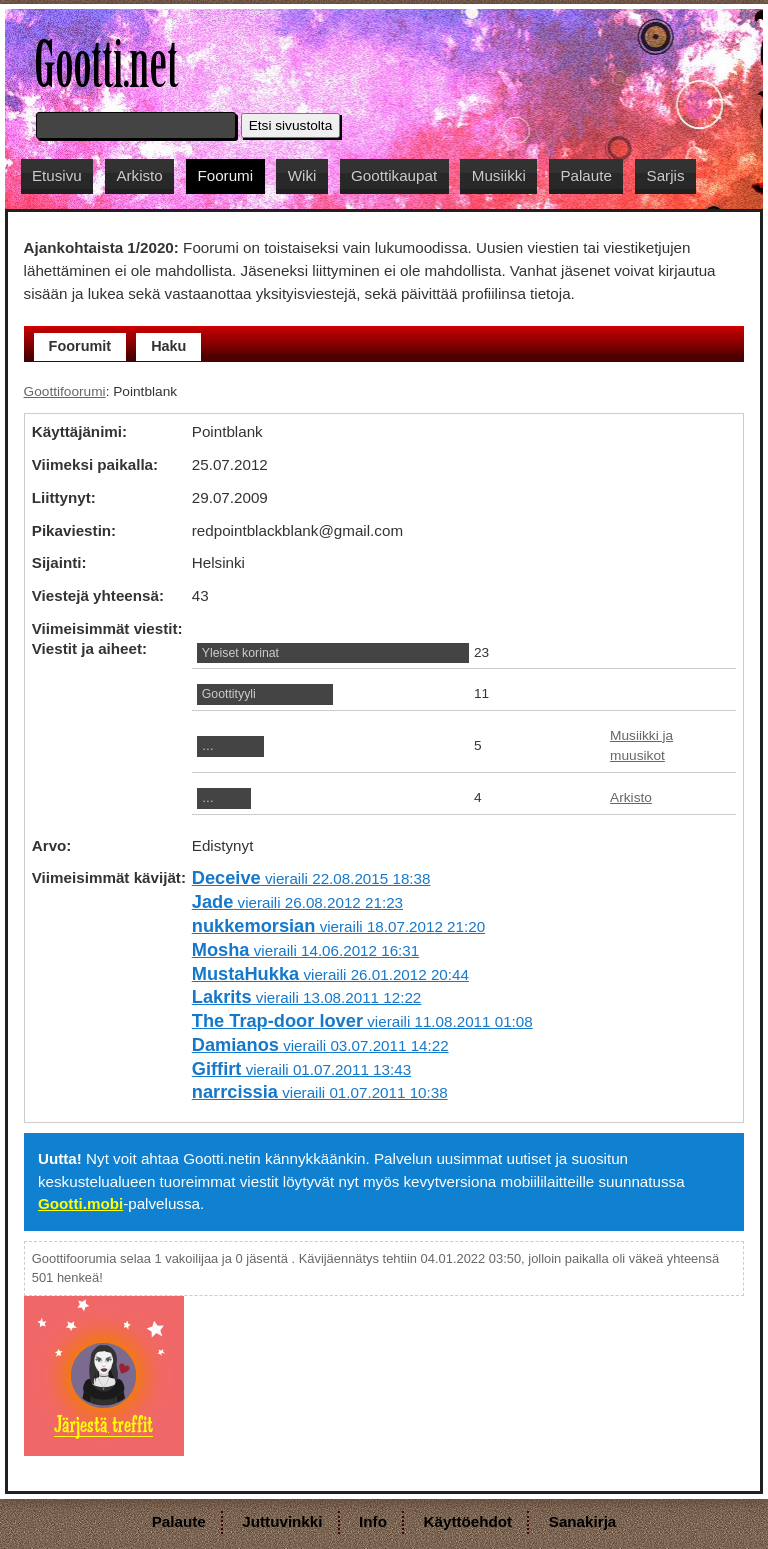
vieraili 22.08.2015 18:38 (311, 878)
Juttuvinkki (282, 1521)
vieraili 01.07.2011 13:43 (301, 1069)
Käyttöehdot (468, 1521)
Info (373, 1521)
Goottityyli (229, 694)
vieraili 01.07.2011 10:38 (320, 1092)
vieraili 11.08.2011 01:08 (362, 1021)
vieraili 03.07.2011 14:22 (320, 1045)
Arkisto (139, 175)
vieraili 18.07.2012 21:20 (338, 926)
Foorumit (80, 346)
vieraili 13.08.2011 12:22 (307, 997)
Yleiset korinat (240, 653)
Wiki (302, 175)
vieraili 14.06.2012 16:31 (305, 950)
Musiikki (499, 175)
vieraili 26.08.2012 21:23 (297, 902)
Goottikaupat (394, 175)
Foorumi (225, 175)
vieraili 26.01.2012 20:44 (330, 974)
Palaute (586, 175)
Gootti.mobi (80, 1203)
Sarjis (666, 175)
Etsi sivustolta (291, 125)
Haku (168, 346)
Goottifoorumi (65, 391)
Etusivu (57, 175)
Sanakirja (583, 1521)
